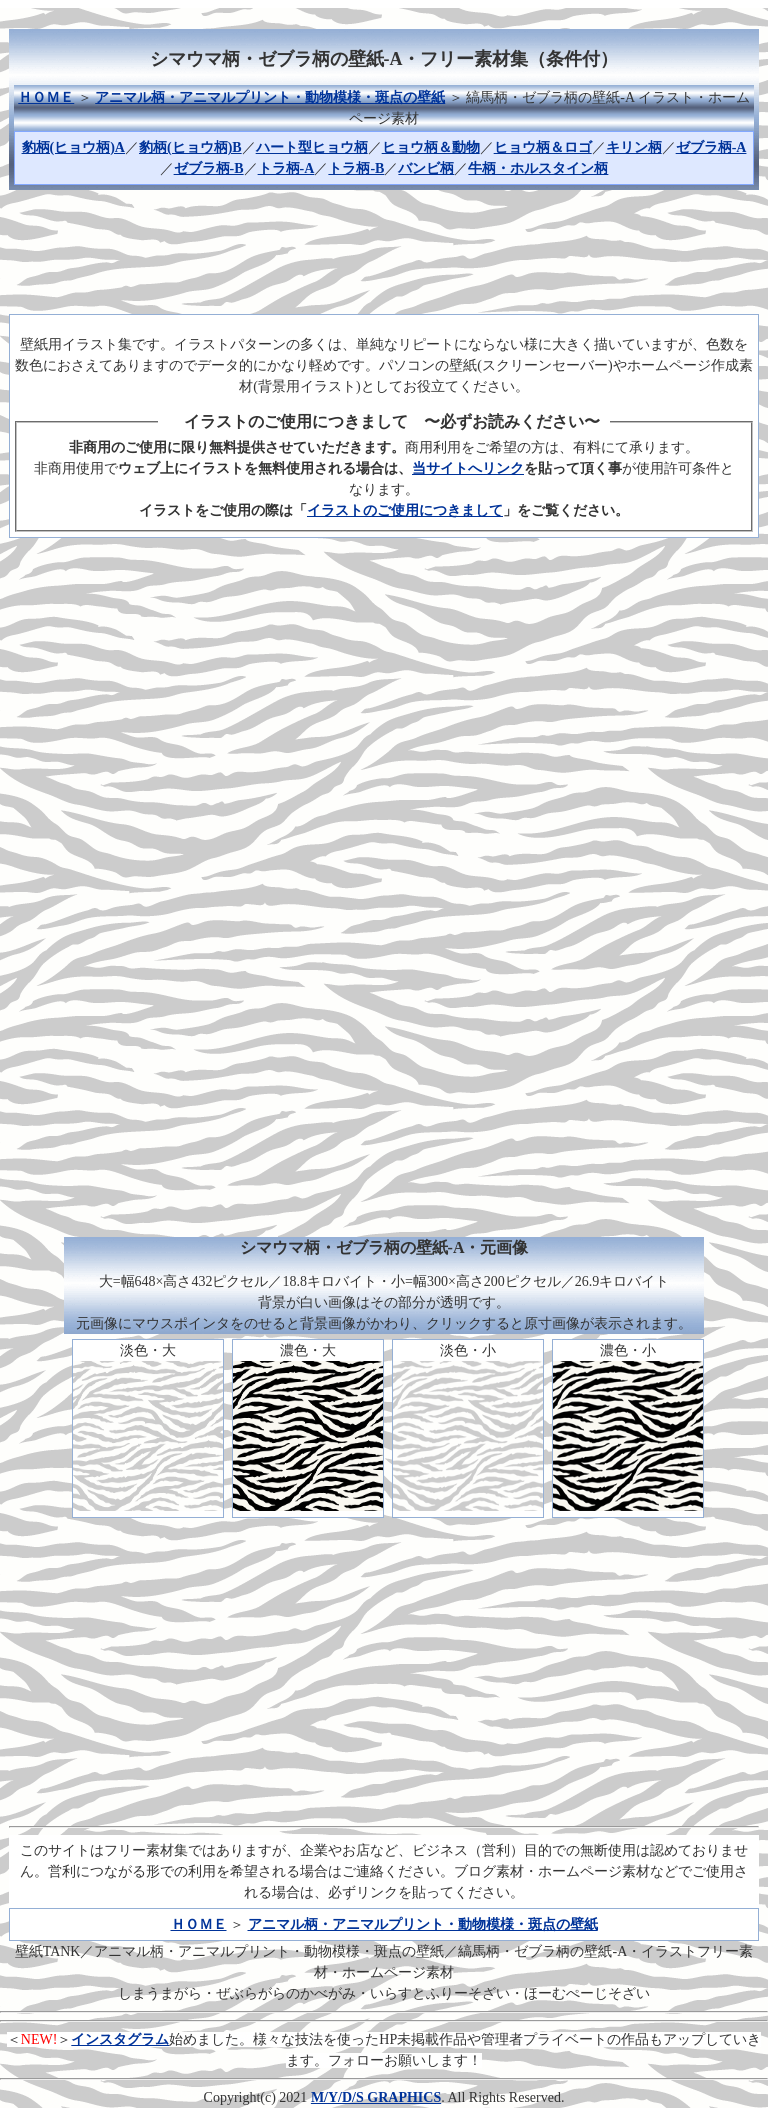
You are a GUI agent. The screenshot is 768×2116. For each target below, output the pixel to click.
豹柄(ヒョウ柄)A (73, 147)
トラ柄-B (356, 168)
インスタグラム (120, 2039)
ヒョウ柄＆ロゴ (543, 147)
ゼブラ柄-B (209, 168)
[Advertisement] (384, 249)
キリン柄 (634, 147)
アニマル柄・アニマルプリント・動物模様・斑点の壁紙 (270, 97)
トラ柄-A (286, 168)
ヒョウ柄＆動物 (431, 147)
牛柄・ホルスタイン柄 (538, 168)
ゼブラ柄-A (711, 147)
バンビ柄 (426, 168)
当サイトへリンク (468, 468)
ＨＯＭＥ (46, 97)
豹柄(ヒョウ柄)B (190, 147)
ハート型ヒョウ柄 (312, 147)
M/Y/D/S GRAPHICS (376, 2097)
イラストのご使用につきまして (405, 510)
